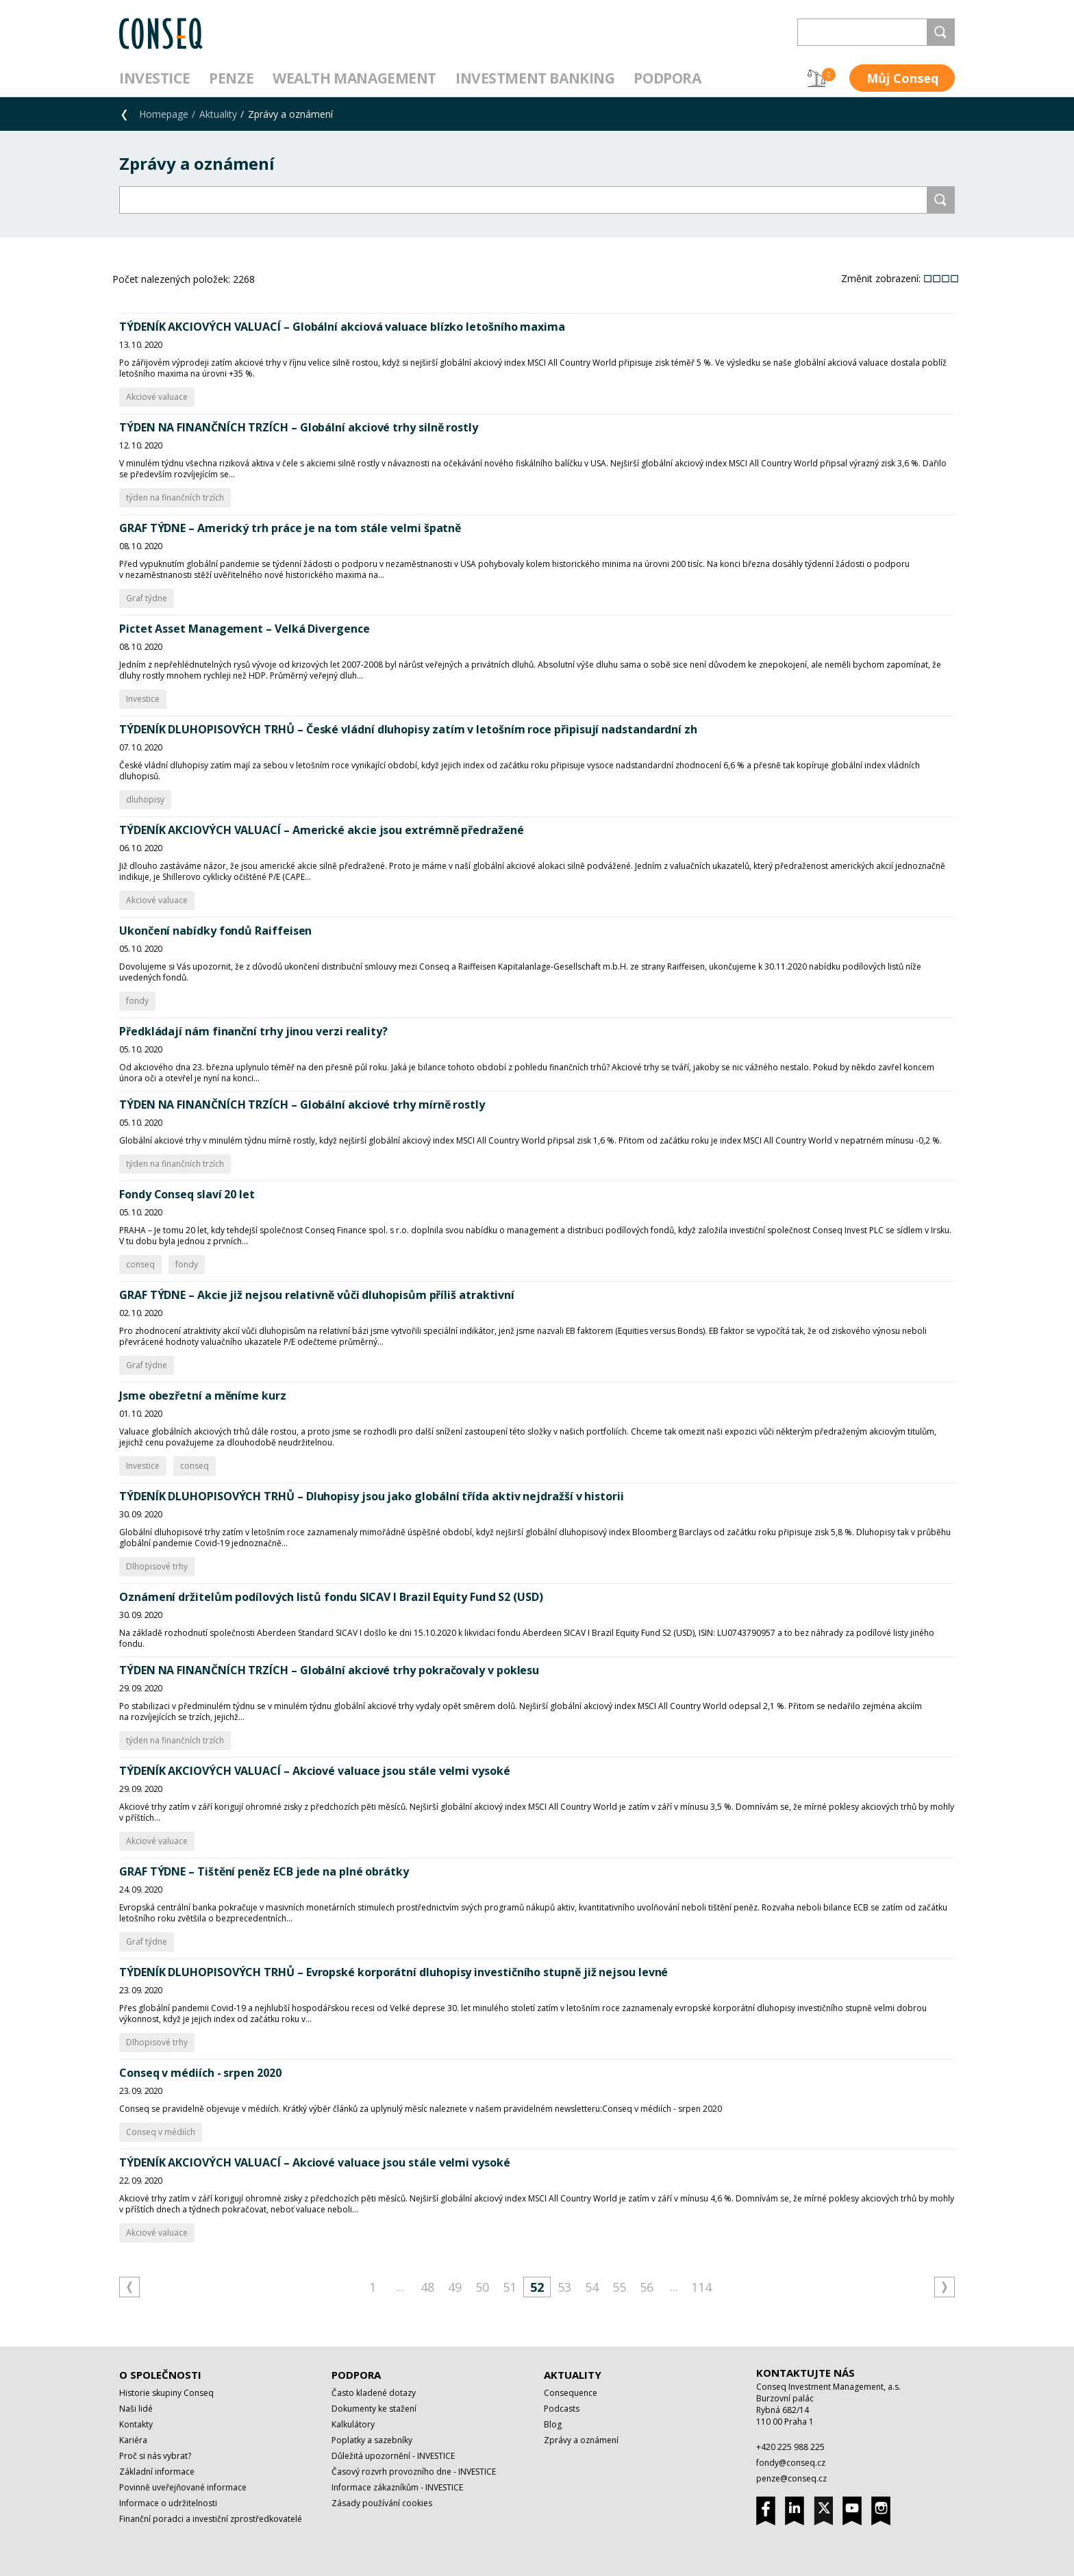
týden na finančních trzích (175, 497)
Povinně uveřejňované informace (183, 2487)
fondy (137, 1001)
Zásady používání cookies (382, 2503)
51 (509, 2287)
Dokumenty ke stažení (374, 2408)
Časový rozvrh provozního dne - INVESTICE (414, 2471)
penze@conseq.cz (791, 2478)
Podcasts (561, 2408)
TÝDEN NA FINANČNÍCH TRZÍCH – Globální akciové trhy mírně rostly (302, 1104)
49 (455, 2287)
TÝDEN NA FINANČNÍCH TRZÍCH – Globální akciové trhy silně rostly (298, 427)
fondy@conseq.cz (790, 2462)
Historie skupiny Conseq (166, 2393)
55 (619, 2287)
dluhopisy (145, 799)
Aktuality (218, 114)
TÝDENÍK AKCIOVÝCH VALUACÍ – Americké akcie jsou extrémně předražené (321, 829)
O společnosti (160, 2375)
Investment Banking (534, 78)
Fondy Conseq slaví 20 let (187, 1194)
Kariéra (133, 2440)
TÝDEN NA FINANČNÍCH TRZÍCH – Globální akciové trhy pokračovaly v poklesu (329, 1670)
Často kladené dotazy (374, 2393)
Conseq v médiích (160, 2132)
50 (482, 2287)
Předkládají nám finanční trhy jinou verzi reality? (253, 1031)
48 (427, 2287)
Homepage (163, 114)
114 (701, 2287)
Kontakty (136, 2424)
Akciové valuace (157, 397)
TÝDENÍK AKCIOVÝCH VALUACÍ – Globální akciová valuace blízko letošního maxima (342, 326)
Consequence (570, 2393)
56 (646, 2287)
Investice (154, 78)
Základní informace (157, 2471)
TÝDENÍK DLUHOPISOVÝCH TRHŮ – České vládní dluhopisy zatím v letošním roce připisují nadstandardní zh (408, 729)
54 (592, 2287)
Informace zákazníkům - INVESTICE (397, 2487)
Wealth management (354, 78)
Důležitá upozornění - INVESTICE (393, 2456)
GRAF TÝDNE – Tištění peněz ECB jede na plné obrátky (264, 1871)
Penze (231, 78)
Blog (553, 2424)
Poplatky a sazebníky (372, 2440)
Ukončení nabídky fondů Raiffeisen (215, 930)
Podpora (667, 78)
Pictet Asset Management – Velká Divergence (244, 628)
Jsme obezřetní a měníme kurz (202, 1395)
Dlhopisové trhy (157, 1566)
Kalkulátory (353, 2424)
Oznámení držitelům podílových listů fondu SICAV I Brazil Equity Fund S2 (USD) (331, 1596)
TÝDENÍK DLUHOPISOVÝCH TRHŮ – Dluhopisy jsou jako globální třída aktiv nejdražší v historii (371, 1496)
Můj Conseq (902, 78)
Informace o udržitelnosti (168, 2503)
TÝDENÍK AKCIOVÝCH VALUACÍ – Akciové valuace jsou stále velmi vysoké (314, 1770)
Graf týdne (146, 598)
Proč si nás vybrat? (155, 2456)
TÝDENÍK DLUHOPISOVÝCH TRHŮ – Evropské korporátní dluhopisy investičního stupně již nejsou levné (393, 1972)
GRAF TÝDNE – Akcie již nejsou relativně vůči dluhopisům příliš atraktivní (316, 1294)
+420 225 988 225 (790, 2447)
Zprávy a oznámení (581, 2440)
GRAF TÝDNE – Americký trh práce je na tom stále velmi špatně (290, 527)
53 (564, 2287)
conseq (140, 1264)
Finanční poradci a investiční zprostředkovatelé (210, 2519)
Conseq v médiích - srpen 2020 (200, 2072)
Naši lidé (136, 2408)
